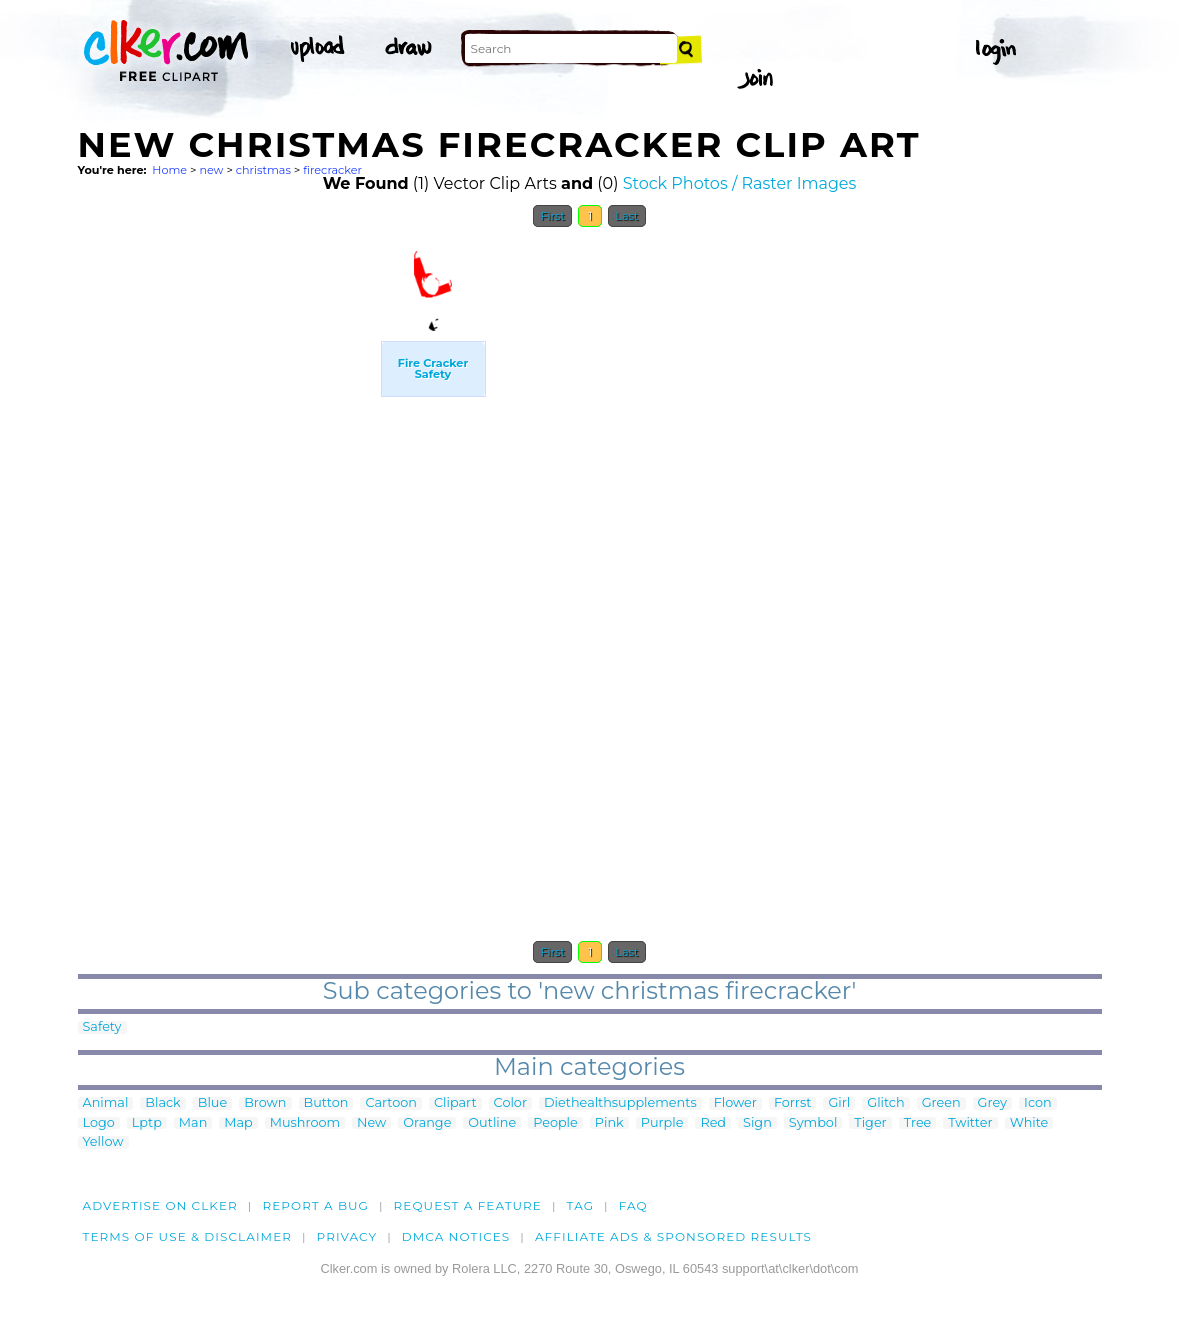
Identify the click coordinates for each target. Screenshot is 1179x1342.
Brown (265, 1103)
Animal (106, 1103)
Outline (492, 1123)
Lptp (147, 1123)
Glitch (885, 1103)
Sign (757, 1123)
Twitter (970, 1123)
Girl (839, 1103)
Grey (992, 1103)
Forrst (792, 1103)
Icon (1038, 1103)
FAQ (633, 1205)
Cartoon (391, 1103)
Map (238, 1123)
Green (941, 1103)
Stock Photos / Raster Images (740, 183)
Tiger (870, 1123)
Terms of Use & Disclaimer (188, 1236)
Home (169, 170)
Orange (427, 1123)
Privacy (347, 1236)
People (555, 1123)
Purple (662, 1123)
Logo (99, 1123)
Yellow (103, 1142)
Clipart (455, 1103)
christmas (263, 170)
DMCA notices (456, 1236)
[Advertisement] (228, 538)
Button (326, 1103)
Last (626, 216)
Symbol (813, 1123)
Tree (918, 1123)
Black (162, 1103)
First (552, 216)
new (211, 170)
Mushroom (305, 1123)
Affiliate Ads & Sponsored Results (673, 1236)
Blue (212, 1103)
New (371, 1123)
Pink (609, 1123)
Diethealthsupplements (620, 1103)
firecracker (332, 170)
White (1029, 1123)
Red (713, 1123)
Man (193, 1123)
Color (510, 1103)
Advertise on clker (160, 1205)
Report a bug (315, 1205)
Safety (102, 1027)
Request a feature (468, 1205)
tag (580, 1205)
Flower (735, 1103)
